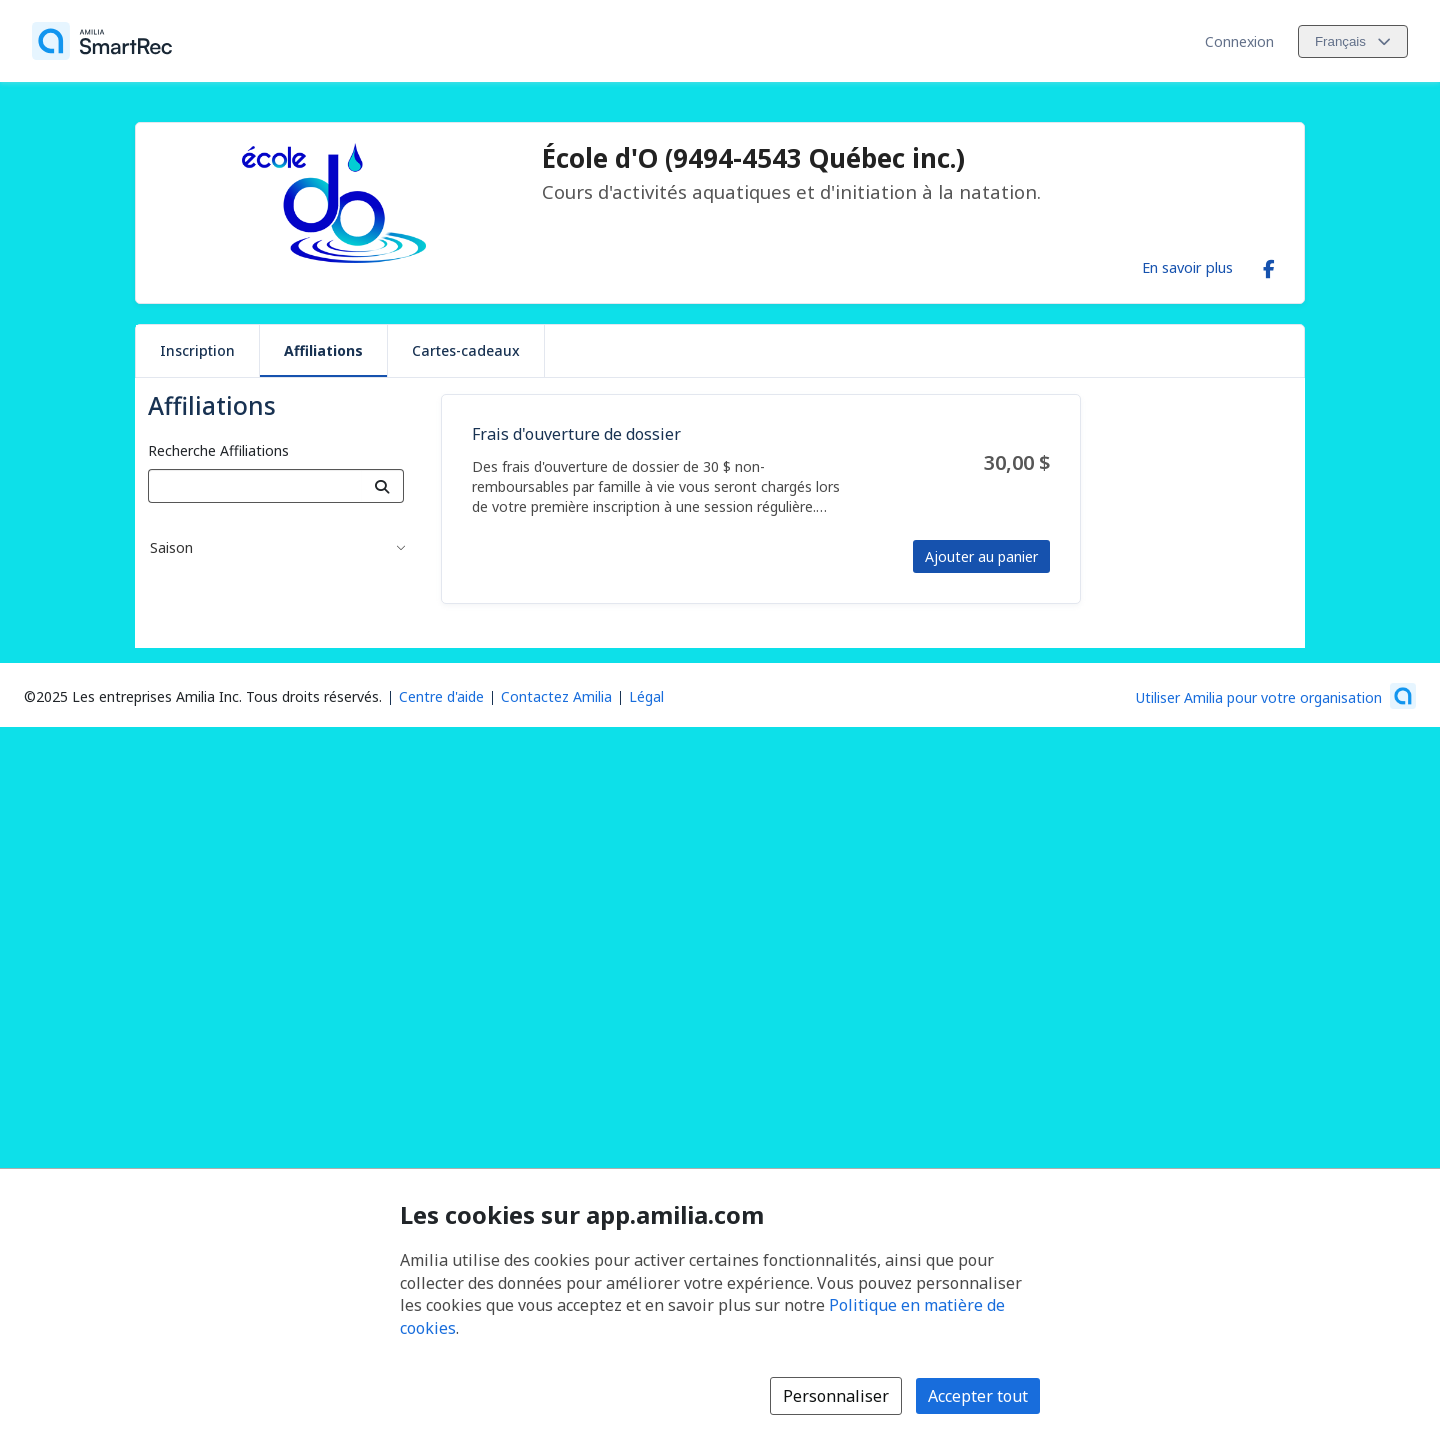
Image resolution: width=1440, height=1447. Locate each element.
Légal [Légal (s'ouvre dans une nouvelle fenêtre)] (646, 696)
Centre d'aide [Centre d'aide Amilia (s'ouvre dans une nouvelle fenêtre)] (441, 696)
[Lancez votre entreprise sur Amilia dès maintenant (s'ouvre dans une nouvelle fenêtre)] (1276, 696)
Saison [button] (171, 547)
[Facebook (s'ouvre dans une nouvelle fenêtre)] (1269, 265)
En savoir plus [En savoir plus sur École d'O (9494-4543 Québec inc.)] (1187, 267)
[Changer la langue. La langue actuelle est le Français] (1353, 41)
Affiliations (323, 350)
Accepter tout (978, 1396)
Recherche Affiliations (218, 450)
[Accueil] (102, 41)
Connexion (1239, 41)
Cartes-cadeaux (466, 350)
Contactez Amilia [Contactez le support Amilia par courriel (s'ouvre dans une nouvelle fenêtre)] (556, 696)
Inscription (197, 350)
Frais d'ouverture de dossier (576, 434)
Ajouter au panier (981, 556)
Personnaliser (836, 1396)
